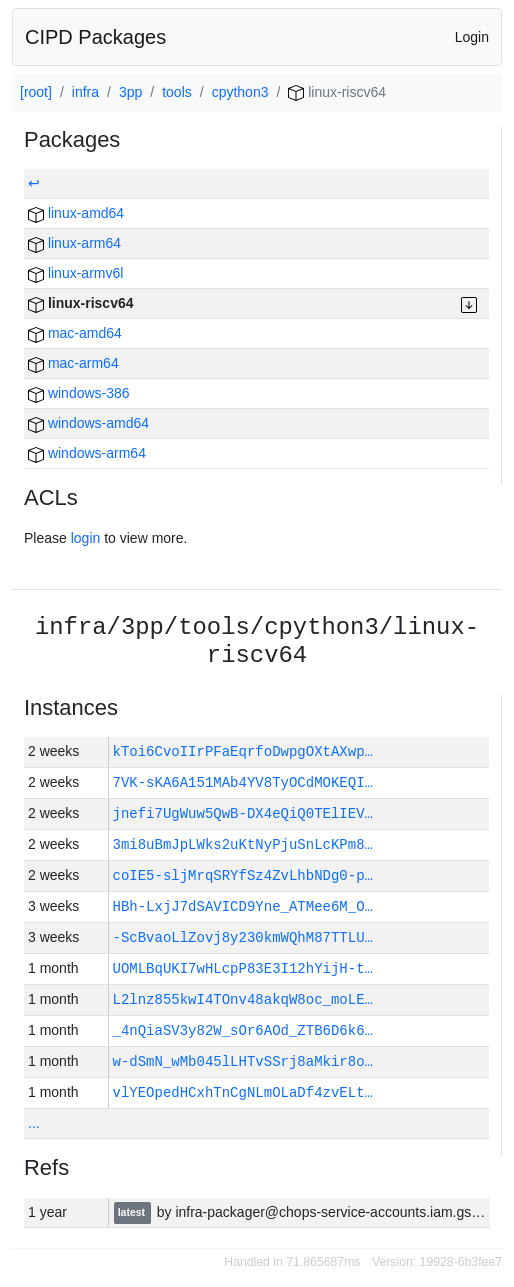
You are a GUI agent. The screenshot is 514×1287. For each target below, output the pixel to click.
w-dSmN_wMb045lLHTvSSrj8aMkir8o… (243, 1061)
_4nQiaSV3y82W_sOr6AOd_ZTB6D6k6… (243, 1030)
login (86, 538)
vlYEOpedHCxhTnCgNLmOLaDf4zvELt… (243, 1092)
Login (472, 37)
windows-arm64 (87, 453)
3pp (130, 92)
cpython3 (240, 92)
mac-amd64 (75, 333)
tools (177, 92)
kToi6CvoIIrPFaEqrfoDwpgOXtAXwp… (243, 751)
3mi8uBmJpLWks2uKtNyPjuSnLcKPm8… (243, 844)
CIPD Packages (95, 37)
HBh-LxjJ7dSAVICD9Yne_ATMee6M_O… (243, 906)
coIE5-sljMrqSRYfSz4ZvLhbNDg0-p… (243, 875)
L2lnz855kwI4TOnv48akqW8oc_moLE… (243, 999)
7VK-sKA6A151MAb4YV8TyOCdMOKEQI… (243, 782)
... (34, 1123)
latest (133, 1213)
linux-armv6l (75, 273)
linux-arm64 (74, 243)
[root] (36, 92)
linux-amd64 (76, 213)
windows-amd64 (88, 423)
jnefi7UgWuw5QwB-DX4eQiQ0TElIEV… (243, 813)
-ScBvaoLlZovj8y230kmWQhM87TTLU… (243, 937)
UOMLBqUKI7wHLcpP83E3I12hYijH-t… (243, 968)
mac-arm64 (73, 363)
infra (85, 92)
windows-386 (79, 393)
